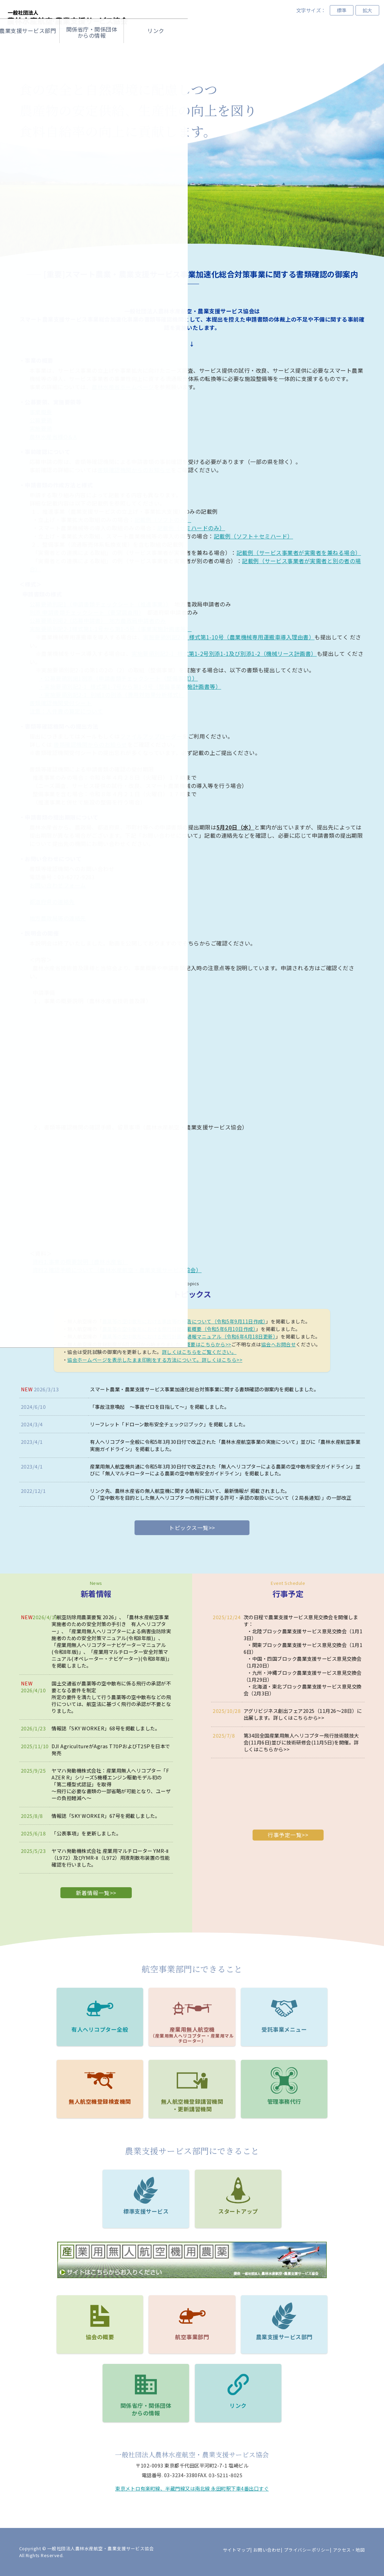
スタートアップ (238, 2211)
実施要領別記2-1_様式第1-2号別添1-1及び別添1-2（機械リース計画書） (224, 653)
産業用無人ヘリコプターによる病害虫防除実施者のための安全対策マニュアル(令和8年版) (111, 1634)
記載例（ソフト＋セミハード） (253, 536)
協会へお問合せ (278, 1344)
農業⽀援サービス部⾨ (224, 50)
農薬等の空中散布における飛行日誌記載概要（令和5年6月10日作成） (179, 1328)
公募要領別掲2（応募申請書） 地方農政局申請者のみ (98, 620)
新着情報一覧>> (96, 1893)
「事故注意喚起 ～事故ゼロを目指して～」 (139, 1406)
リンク (238, 2405)
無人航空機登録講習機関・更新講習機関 (192, 2105)
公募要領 (41, 420)
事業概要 (41, 412)
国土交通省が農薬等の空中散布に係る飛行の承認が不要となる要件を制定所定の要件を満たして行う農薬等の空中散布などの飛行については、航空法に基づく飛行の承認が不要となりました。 (111, 1697)
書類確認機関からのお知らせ (134, 470)
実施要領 (41, 428)
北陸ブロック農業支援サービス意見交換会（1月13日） (303, 1634)
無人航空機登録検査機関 (100, 2101)
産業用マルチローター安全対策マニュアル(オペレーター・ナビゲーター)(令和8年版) (109, 1655)
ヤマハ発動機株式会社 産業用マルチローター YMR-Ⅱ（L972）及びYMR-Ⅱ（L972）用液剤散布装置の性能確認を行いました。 (110, 1857)
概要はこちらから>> (208, 1344)
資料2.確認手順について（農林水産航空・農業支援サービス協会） (117, 1270)
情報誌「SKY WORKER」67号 (85, 1815)
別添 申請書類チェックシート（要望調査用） (86, 612)
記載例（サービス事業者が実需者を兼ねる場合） (298, 552)
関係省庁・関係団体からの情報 (288, 50)
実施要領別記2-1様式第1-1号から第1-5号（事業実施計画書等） (111, 629)
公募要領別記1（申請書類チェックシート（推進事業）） (99, 604)
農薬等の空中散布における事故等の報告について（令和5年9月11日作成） (184, 1321)
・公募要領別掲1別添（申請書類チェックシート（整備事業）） (118, 678)
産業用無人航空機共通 (115, 1466)
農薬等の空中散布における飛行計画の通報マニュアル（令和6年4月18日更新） (189, 1336)
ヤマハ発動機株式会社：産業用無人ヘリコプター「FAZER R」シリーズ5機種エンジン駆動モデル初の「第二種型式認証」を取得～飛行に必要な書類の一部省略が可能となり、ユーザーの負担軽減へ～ (111, 1784)
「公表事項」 (66, 1833)
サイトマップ (237, 2549)
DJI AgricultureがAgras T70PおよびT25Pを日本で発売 (110, 1749)
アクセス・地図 (349, 2549)
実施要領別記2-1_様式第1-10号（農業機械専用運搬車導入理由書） (228, 637)
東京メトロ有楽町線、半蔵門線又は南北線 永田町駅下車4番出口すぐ (192, 2488)
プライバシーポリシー (307, 2549)
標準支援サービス (145, 2211)
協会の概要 (96, 50)
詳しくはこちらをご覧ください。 (199, 1351)
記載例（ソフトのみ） (163, 519)
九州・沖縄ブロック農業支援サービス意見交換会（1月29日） (303, 1676)
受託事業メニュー (284, 2029)
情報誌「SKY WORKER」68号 (85, 1728)
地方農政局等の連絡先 (58, 918)
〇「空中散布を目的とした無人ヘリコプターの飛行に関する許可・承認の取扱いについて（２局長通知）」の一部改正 (220, 1497)
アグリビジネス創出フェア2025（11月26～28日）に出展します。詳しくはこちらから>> (303, 1714)
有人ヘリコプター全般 (115, 1441)
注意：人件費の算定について (66, 711)
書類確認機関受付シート (61, 703)
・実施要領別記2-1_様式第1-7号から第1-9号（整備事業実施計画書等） (130, 686)
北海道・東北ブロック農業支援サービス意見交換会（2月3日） (303, 1690)
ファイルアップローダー (151, 736)
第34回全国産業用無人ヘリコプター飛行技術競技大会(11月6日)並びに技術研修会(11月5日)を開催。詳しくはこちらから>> (301, 1742)
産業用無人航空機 (192, 2034)
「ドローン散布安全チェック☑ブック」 (163, 1424)
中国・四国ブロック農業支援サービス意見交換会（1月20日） (303, 1662)
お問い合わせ (267, 2549)
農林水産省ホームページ (123, 387)
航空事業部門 (160, 50)
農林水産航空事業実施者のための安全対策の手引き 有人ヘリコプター (110, 1623)
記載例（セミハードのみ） (191, 528)
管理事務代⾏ (284, 2101)
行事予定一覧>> (288, 1835)
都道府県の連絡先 (52, 901)
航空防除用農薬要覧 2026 (85, 1617)
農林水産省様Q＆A (53, 436)
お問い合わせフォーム (58, 885)
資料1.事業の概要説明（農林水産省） (80, 1261)
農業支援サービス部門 (284, 2337)
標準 (342, 10)
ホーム (31, 50)
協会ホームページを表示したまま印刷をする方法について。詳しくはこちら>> (154, 1359)
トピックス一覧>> (192, 1528)
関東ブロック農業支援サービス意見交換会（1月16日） (303, 1648)
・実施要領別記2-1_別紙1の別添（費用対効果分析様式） (111, 695)
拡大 (367, 10)
